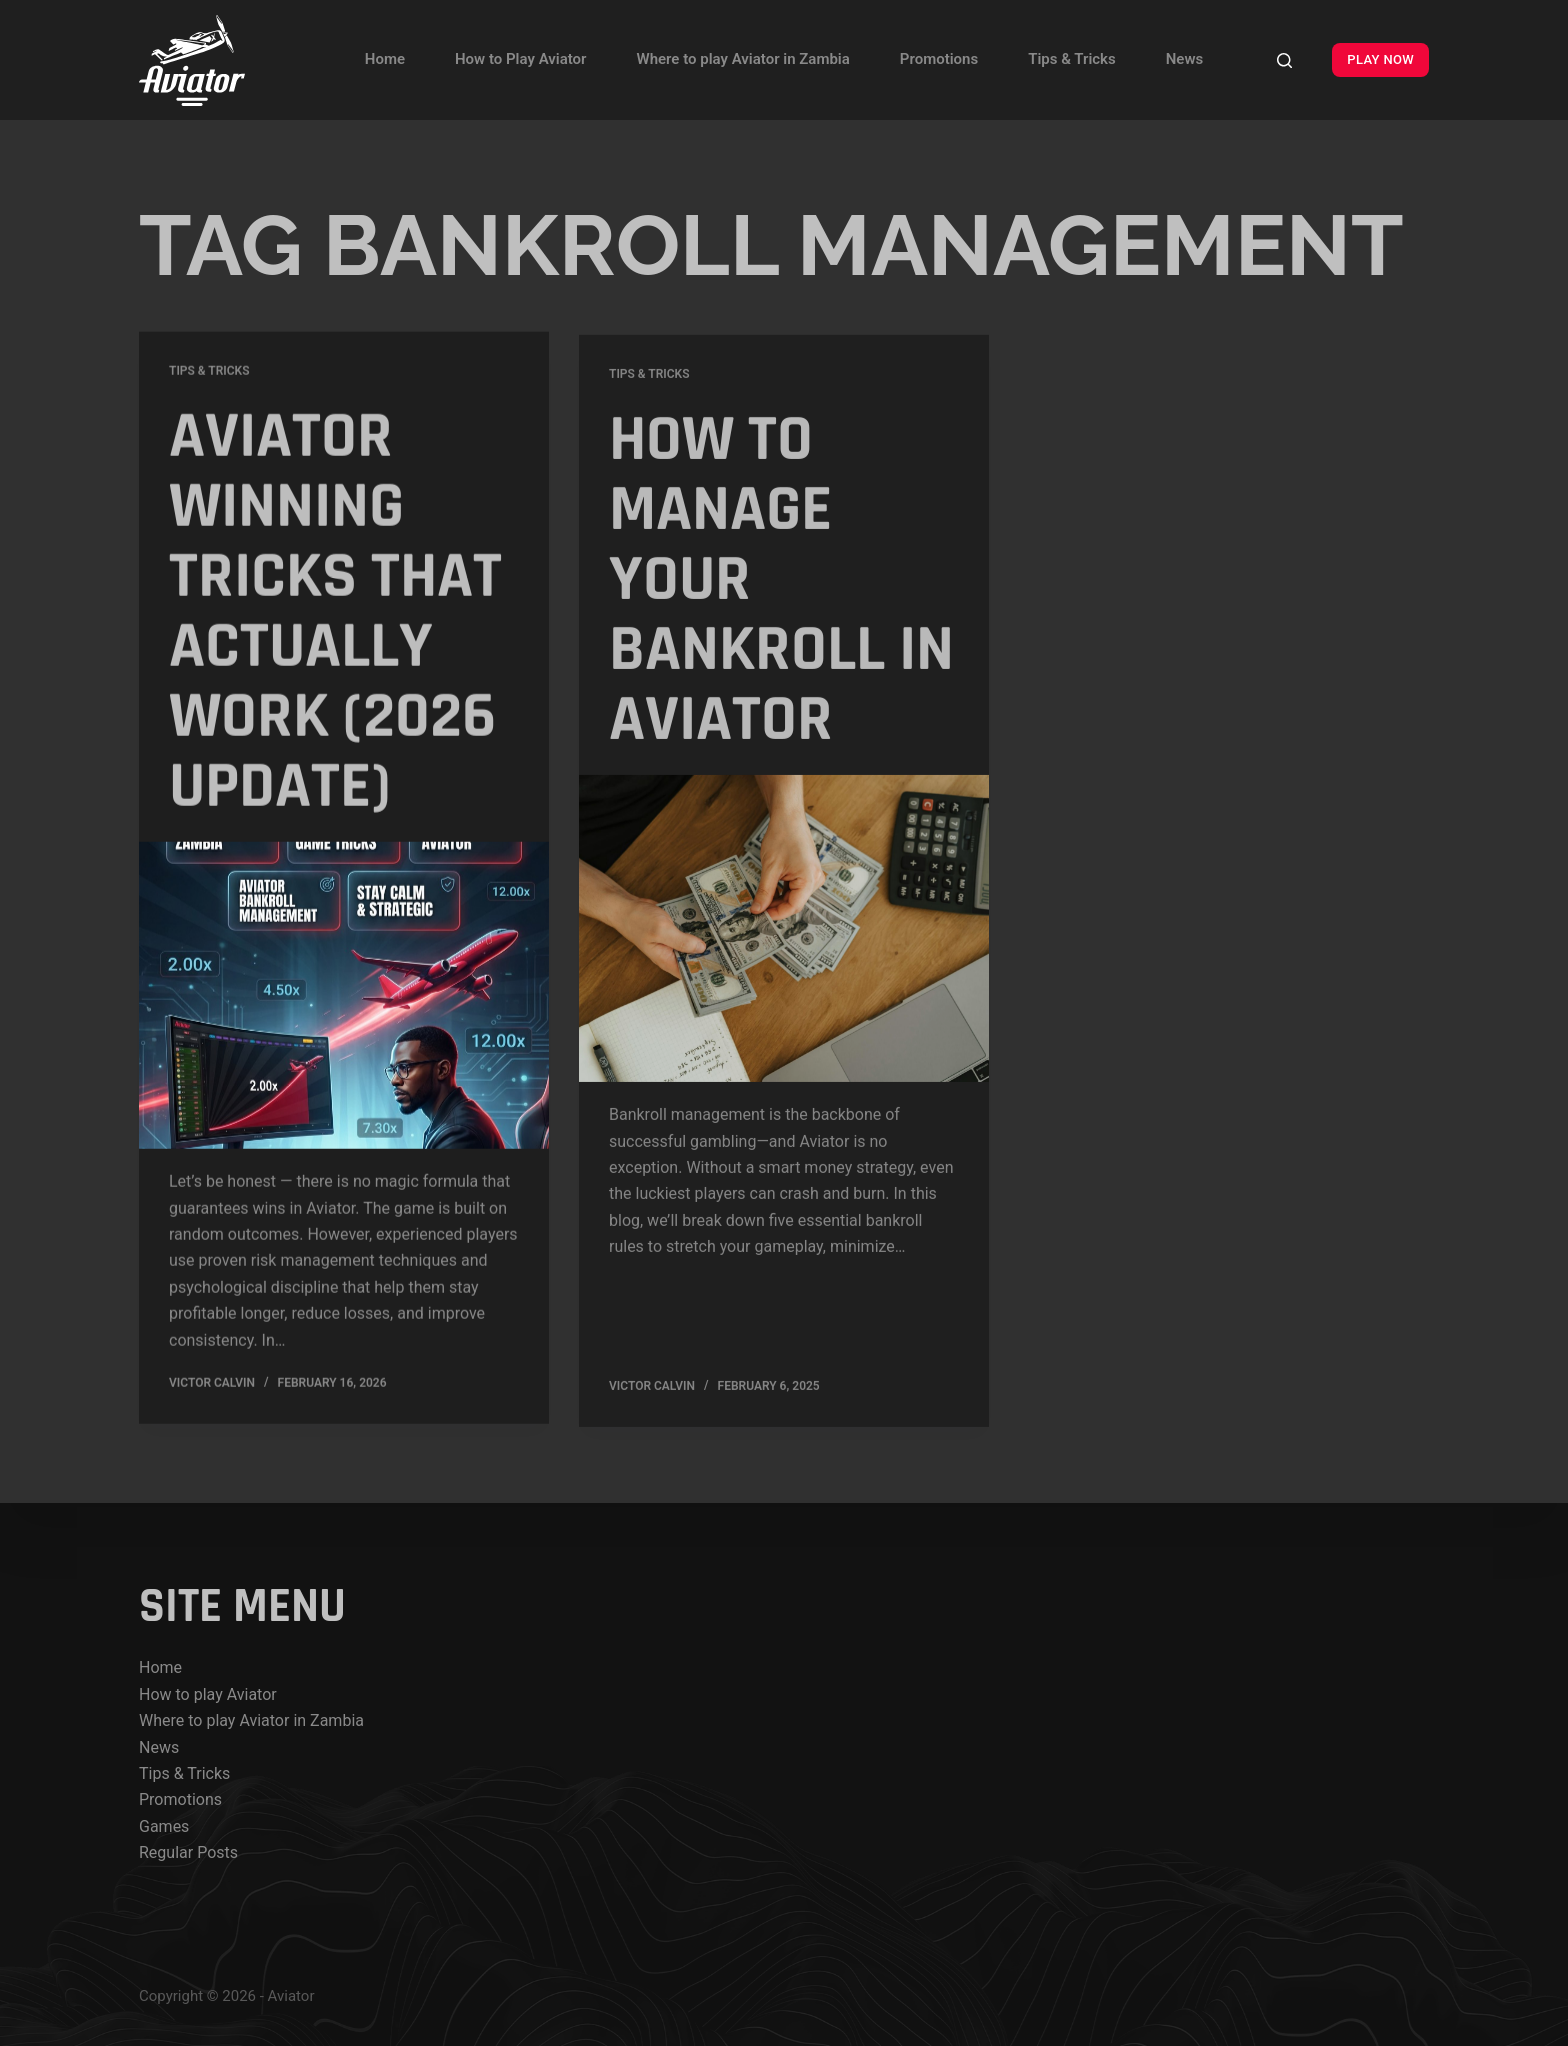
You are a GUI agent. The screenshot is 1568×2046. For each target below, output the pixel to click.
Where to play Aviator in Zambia (742, 59)
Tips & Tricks (1072, 59)
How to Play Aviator (520, 59)
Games (164, 1826)
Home (385, 59)
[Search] (1284, 60)
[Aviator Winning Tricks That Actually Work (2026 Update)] (344, 998)
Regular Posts (188, 1852)
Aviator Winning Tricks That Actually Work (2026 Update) (335, 614)
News (1184, 59)
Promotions (939, 59)
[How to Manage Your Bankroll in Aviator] (784, 938)
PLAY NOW (1380, 59)
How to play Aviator (208, 1694)
